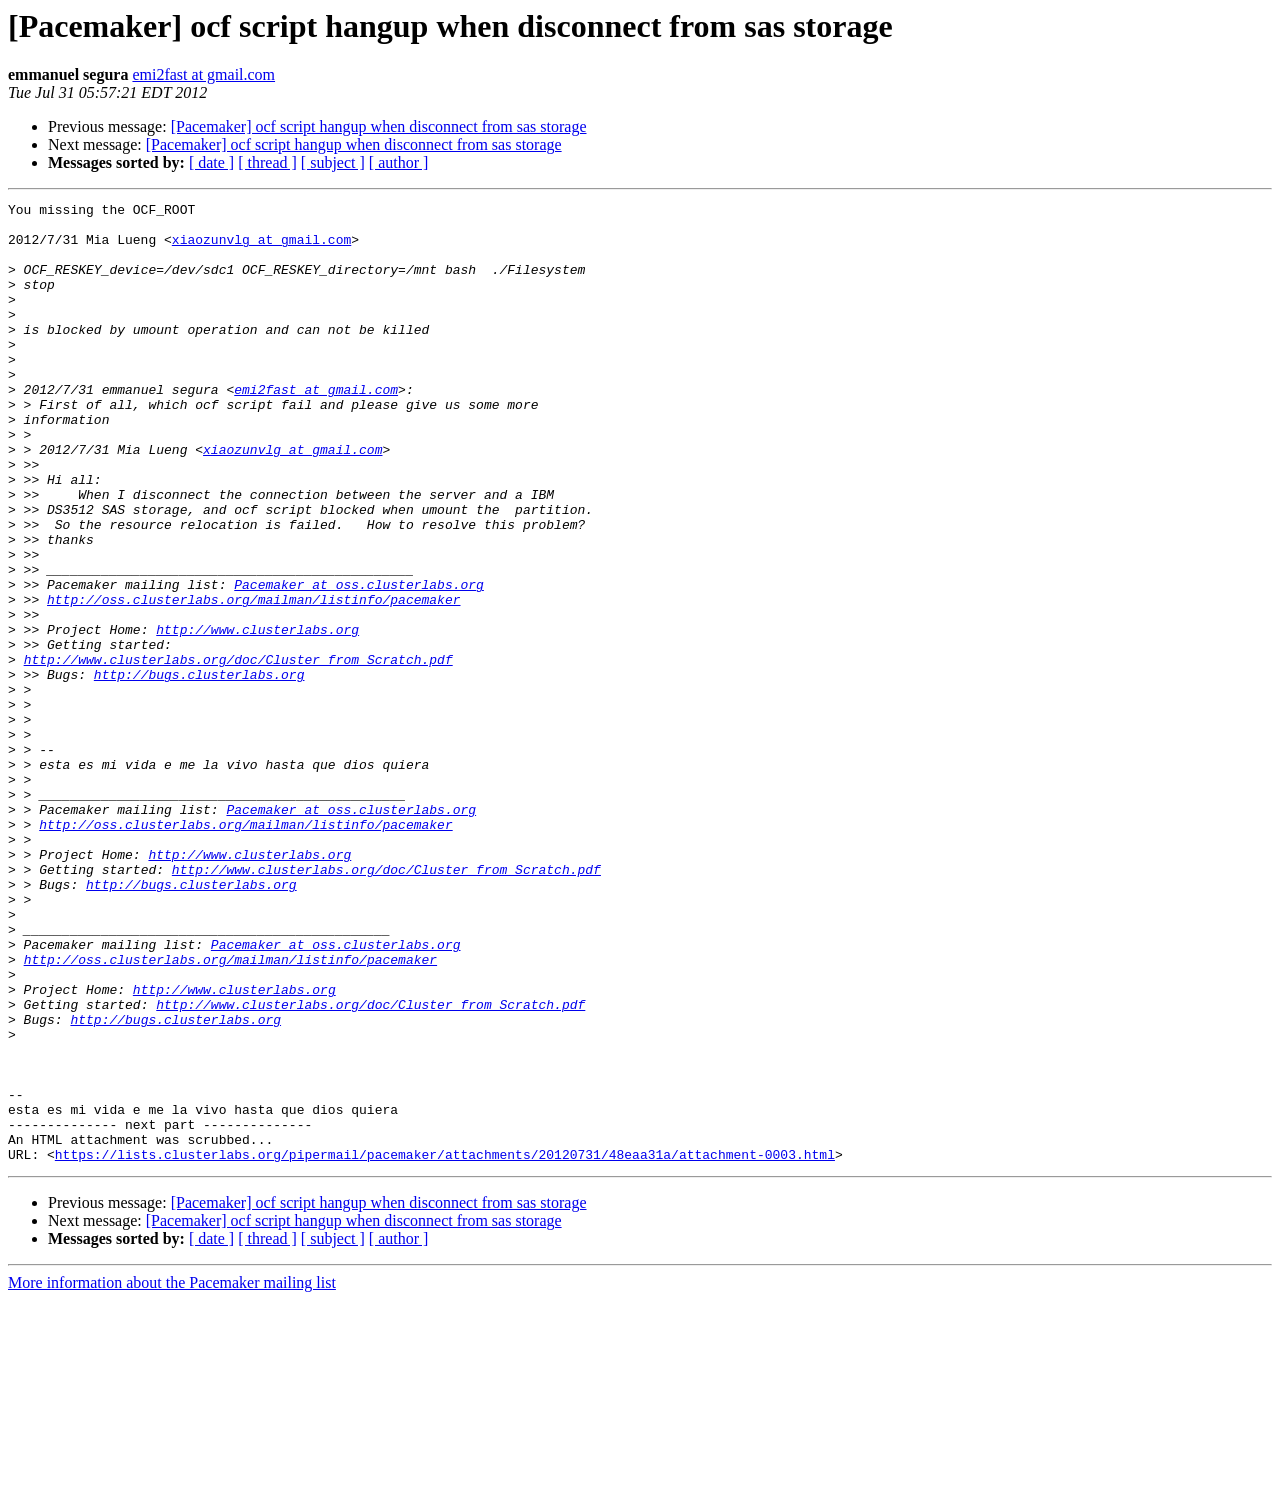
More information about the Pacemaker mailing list (172, 1474)
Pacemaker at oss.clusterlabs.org (359, 662)
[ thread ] (267, 162)
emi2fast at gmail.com (203, 74)
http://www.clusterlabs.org (257, 716)
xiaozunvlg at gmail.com (261, 248)
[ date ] (211, 162)
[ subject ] (333, 162)
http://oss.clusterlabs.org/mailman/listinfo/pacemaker (253, 680)
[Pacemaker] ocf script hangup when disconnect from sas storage (379, 126)
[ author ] (399, 162)
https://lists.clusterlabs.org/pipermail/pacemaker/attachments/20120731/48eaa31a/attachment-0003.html (445, 1346)
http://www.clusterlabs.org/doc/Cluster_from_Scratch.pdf (238, 752)
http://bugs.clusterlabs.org (199, 770)
